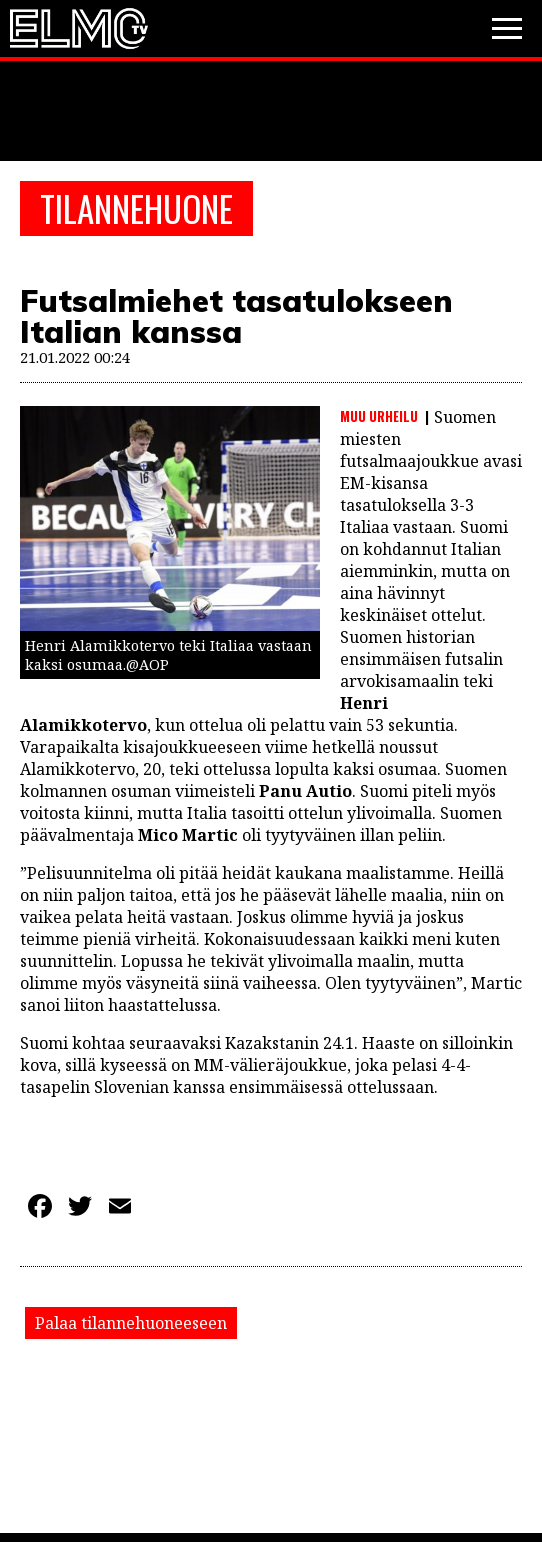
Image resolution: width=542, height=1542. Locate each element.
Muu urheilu (379, 416)
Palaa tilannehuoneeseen (131, 1323)
